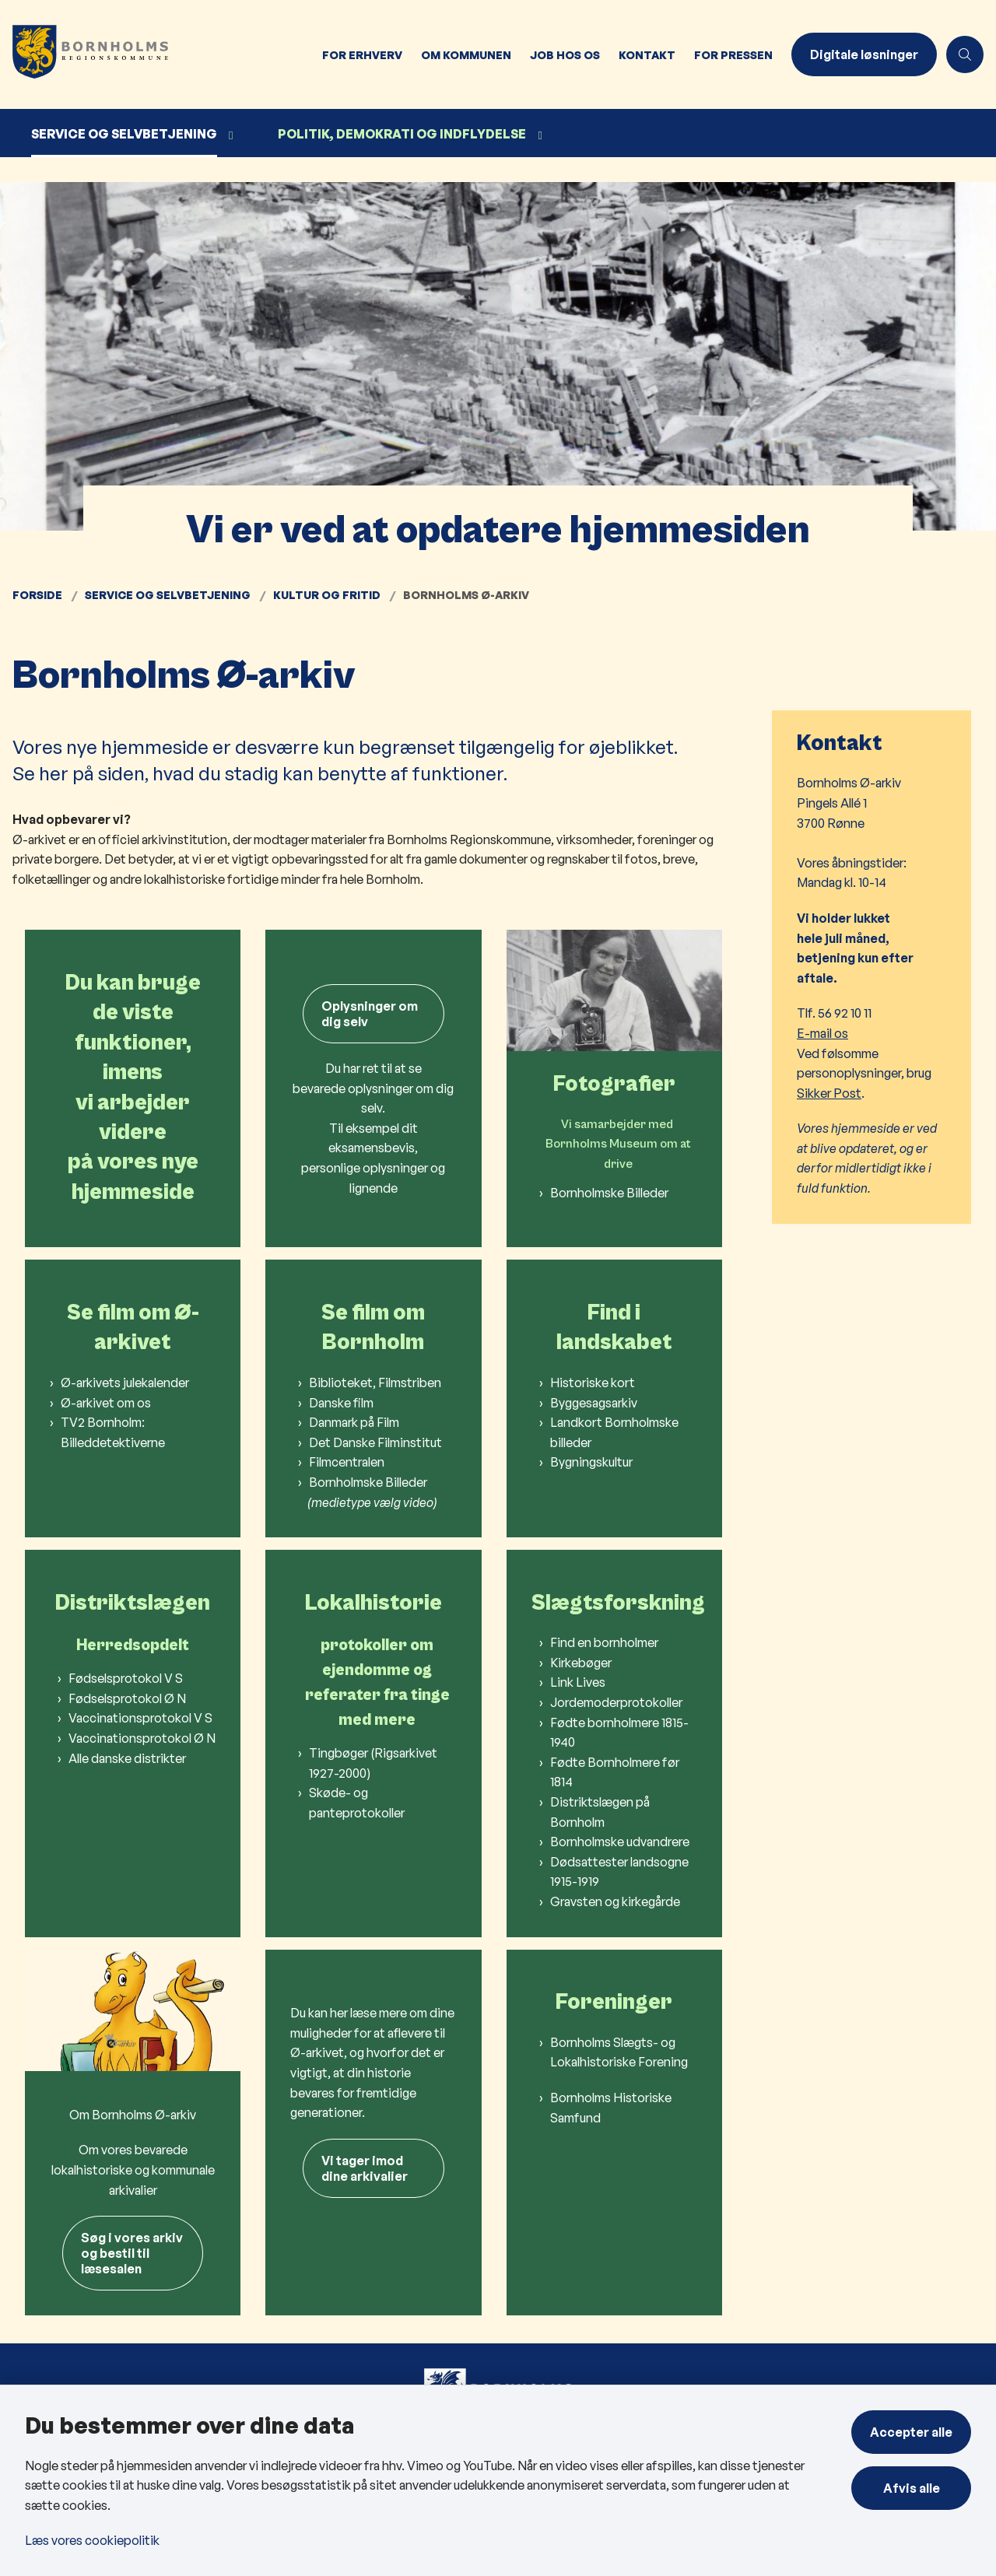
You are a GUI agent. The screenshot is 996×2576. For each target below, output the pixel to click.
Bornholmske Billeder (609, 1091)
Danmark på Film (354, 1422)
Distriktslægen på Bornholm (600, 1812)
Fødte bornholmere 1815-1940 (619, 1733)
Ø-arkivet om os (106, 1403)
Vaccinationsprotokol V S (140, 1718)
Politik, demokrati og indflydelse (402, 134)
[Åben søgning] (965, 54)
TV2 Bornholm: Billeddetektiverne (113, 1432)
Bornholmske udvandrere (619, 1841)
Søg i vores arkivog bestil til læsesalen (132, 2152)
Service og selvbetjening (124, 134)
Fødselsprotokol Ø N (127, 1698)
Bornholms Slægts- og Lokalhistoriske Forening (619, 2052)
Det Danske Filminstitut (375, 1442)
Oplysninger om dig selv (369, 1013)
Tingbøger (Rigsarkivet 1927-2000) (373, 1763)
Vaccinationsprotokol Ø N (142, 1738)
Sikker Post (829, 1093)
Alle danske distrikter (127, 1758)
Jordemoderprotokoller (616, 1702)
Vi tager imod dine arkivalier (364, 2168)
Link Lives (577, 1682)
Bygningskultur (591, 1462)
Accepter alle (911, 2432)
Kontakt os (553, 2374)
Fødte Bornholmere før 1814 (614, 1772)
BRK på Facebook (828, 2371)
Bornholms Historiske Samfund (611, 2108)
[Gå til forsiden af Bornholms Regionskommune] (156, 54)
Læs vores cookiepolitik (92, 2540)
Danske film (341, 1403)
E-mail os (822, 1033)
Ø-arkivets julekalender (125, 1382)
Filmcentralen (346, 1462)
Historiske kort (592, 1382)
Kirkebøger (581, 1662)
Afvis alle (911, 2488)
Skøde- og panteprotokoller (357, 1803)
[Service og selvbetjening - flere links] (228, 136)
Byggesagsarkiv (593, 1403)
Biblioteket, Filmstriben (375, 1382)
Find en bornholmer (604, 1642)
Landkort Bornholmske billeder (614, 1432)
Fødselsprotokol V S (125, 1678)
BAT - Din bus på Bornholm (349, 2374)
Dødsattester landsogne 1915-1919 (619, 1872)
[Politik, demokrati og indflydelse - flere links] (537, 136)
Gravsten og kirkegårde (615, 1901)
